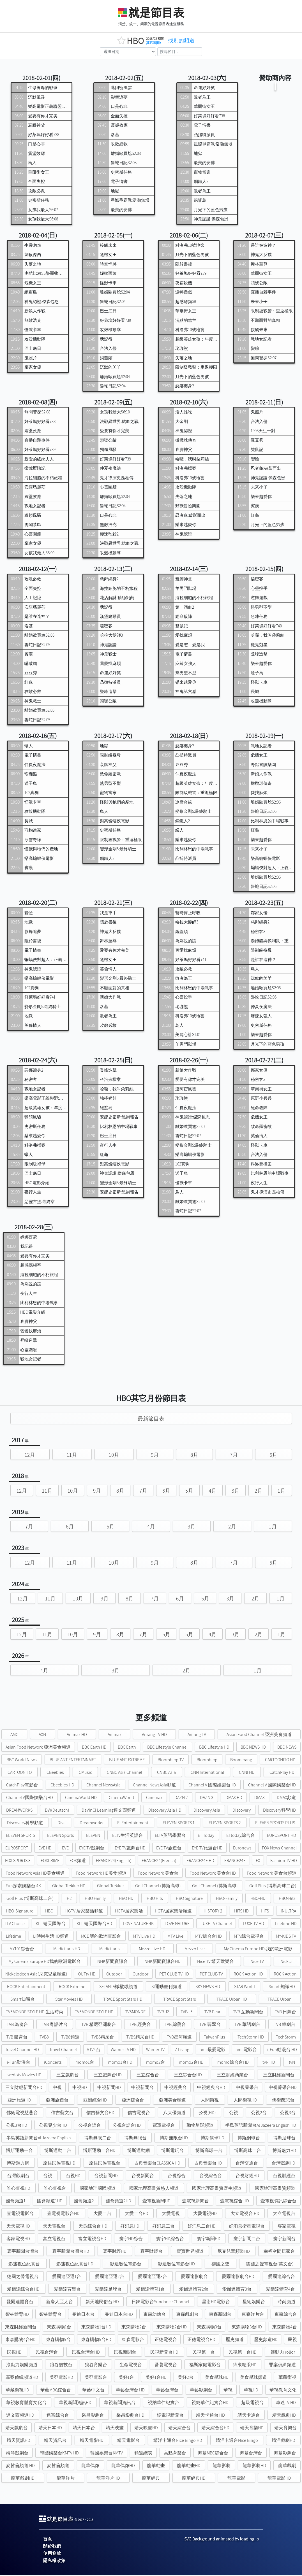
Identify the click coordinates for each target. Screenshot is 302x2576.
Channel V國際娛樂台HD (29, 1798)
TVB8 (44, 2038)
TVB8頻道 (70, 2038)
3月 (235, 1491)
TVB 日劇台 (285, 2013)
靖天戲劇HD (284, 2416)
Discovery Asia (206, 1811)
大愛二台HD (136, 2214)
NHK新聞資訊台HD (162, 1962)
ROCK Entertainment (26, 1987)
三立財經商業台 (232, 2076)
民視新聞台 (125, 2353)
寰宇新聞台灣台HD (70, 2252)
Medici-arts (109, 1950)
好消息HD (129, 2227)
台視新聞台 (143, 2176)
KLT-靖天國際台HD (94, 1924)
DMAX (259, 1798)
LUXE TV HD (253, 1924)
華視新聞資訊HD (75, 2403)
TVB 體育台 (16, 2038)
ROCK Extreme (72, 1987)
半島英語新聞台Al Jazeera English (38, 2139)
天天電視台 (54, 2227)
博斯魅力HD (284, 2151)
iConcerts (53, 2063)
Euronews (242, 1849)
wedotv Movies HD (25, 2076)
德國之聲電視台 (22, 2277)
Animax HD (77, 1735)
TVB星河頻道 (179, 2038)
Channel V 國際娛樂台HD (212, 1786)
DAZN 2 (181, 1798)
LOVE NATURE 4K (138, 1924)
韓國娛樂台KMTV (106, 2454)
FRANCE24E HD (200, 1861)
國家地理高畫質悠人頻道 (154, 2189)
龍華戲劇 (287, 2466)
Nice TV (257, 1962)
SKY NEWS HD (207, 1987)
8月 (194, 1455)
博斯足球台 (284, 2139)
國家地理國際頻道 (98, 2189)
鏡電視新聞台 (170, 2416)
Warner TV (155, 2050)
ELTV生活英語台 (127, 1836)
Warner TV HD (123, 2050)
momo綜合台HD (233, 2063)
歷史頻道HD (266, 2340)
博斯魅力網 (18, 2164)
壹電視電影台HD (63, 2214)
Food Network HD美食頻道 (101, 1874)
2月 (258, 1491)
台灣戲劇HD (283, 2164)
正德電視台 (166, 2340)
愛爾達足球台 (108, 2290)
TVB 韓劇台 (284, 2025)
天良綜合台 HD (93, 2227)
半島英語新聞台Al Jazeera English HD (260, 2126)
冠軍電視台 (164, 2126)
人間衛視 (210, 2101)
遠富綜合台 (58, 2416)
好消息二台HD (202, 2227)
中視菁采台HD (283, 2088)
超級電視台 (252, 2403)
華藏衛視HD (17, 2391)
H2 (69, 1899)
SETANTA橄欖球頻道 (118, 1987)
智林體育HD (17, 2315)
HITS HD (241, 1912)
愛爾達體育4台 (280, 2290)
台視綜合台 (210, 2176)
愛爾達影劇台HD (238, 2277)
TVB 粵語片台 (55, 2025)
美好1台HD (156, 2378)
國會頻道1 (16, 2202)
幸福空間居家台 (279, 2252)
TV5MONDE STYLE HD (94, 2013)
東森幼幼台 (154, 2315)
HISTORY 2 (213, 1912)
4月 (212, 1491)
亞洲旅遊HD (19, 2101)
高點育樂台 (175, 2454)
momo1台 (84, 2063)
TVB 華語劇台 (247, 2025)
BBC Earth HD (94, 1748)
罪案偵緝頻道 (282, 2365)
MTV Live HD (144, 1937)
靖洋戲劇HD (283, 2441)
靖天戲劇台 (16, 2428)
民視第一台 (203, 2353)
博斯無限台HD (174, 2139)
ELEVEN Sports (60, 1836)
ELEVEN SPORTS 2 (225, 1823)
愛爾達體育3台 (237, 2290)
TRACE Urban (280, 2000)
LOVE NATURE (177, 1924)
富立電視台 (54, 2239)
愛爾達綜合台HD (23, 2290)
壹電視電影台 (20, 2214)
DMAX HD (233, 1798)
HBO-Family (227, 1899)
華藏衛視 (287, 2378)
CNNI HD (247, 1773)
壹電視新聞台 (195, 2202)
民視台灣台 (47, 2353)
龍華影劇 (221, 2466)
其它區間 (157, 43)
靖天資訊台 (55, 2441)
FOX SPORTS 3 (18, 1861)
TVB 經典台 (140, 2025)
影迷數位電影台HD (176, 2265)
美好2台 (185, 2378)
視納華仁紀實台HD (210, 2403)
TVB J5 (187, 2013)
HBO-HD (258, 1899)
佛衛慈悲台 (283, 2101)
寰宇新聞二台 (246, 2239)
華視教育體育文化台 (26, 2403)
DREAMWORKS (19, 1811)
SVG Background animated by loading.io (221, 2540)
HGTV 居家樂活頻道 (84, 1912)
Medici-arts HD (66, 1950)
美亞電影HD (61, 2378)
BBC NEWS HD (253, 1748)
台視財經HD (247, 2176)
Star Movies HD (69, 2000)
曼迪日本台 (83, 2315)
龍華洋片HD (108, 2479)
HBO (49, 1912)
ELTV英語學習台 (170, 1836)
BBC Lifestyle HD (214, 1748)
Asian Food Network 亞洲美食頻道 (38, 1748)
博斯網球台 (249, 2139)
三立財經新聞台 (278, 2076)
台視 (47, 2176)
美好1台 (126, 2378)
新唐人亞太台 (59, 2302)
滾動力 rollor (283, 2353)
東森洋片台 (253, 2315)
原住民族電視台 (104, 2164)
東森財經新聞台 (20, 2328)
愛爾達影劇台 (194, 2277)
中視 (57, 2088)
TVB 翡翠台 (210, 2025)
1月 (281, 1491)
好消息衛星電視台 (247, 2227)
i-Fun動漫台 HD (282, 2050)
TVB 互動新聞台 (248, 2013)
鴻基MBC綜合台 (213, 2454)
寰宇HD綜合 (131, 2239)
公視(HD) (207, 2113)
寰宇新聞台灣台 (22, 2252)
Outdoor (114, 1975)
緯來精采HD (245, 2365)
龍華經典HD (194, 2479)
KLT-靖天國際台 (51, 1924)
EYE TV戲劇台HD (130, 1849)
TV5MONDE (135, 2013)
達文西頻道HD (20, 2416)
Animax (114, 1735)
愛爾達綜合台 (281, 2277)
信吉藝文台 (62, 2113)
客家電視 (287, 2227)
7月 (234, 1455)
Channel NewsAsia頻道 (154, 1786)
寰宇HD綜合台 (170, 2239)
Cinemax (154, 1798)
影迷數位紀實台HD (74, 2265)
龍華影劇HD (254, 2466)
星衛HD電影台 (216, 2302)
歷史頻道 (235, 2340)
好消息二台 (163, 2227)
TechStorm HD (251, 2038)
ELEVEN (93, 1836)
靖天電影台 (128, 2441)
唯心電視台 (55, 2189)
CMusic (85, 1773)
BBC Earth (127, 1748)
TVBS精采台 (102, 2038)
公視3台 (288, 2113)
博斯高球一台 (208, 2151)
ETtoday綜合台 (240, 1836)
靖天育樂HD (252, 2428)
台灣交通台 (247, 2164)
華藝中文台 (93, 2391)
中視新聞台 (142, 2088)
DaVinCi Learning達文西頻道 (109, 1811)
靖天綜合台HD (215, 2428)
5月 (189, 1491)
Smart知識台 (22, 2000)
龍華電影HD (279, 2479)
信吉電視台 (139, 2113)
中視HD (79, 2088)
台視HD (73, 2176)
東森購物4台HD (20, 2340)
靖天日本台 (84, 2428)
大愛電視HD (205, 2214)
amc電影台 (246, 2050)
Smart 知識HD (282, 1987)
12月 (30, 1455)
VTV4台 (93, 2050)
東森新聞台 (220, 2315)
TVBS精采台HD (140, 2038)
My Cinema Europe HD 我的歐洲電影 (258, 1950)
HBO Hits (155, 1899)
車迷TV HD (286, 2403)
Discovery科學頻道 (25, 1823)
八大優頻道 (174, 2113)
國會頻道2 (84, 2202)
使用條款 (52, 2554)
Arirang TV (197, 1735)
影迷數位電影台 (125, 2265)
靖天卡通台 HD (210, 2416)
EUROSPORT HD (281, 1836)
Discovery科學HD (279, 1811)
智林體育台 (50, 2315)
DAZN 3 (206, 1798)
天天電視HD (18, 2227)
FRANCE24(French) (159, 1861)
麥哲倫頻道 (58, 2466)
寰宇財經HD (114, 2252)
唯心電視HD (18, 2189)
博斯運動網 (138, 2151)
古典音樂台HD (208, 2164)
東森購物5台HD (96, 2340)
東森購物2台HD (171, 2328)
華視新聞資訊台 (119, 2403)
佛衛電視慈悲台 (22, 2113)
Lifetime (13, 1937)
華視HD (251, 2391)
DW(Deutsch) (57, 1811)
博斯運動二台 (57, 2151)
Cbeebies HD (62, 1786)
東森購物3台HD (247, 2328)
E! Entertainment (132, 1823)
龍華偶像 (90, 2466)
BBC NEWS (286, 1748)
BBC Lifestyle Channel (167, 1748)
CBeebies (55, 1773)
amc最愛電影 (212, 2050)
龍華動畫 (156, 2466)
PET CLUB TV (211, 1975)
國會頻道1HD (50, 2202)
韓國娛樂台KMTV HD (59, 2454)
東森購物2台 (133, 2328)
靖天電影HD (91, 2441)
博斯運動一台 (19, 2151)
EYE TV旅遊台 (168, 1849)
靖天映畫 (115, 2428)
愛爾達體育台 (19, 2302)
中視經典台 (175, 2088)
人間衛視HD (245, 2101)
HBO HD (126, 1899)
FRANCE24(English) (114, 1861)
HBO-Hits (287, 1899)
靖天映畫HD (146, 2428)
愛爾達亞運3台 (152, 2277)
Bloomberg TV (171, 1760)
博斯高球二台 (247, 2151)
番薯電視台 (166, 2365)
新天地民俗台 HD (102, 2302)
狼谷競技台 (61, 2365)
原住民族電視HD (59, 2164)
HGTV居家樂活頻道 (173, 1912)
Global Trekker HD (69, 1886)
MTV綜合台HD (208, 1937)
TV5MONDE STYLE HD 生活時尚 (34, 2013)
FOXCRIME (50, 1861)
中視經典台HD (211, 2088)
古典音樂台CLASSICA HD (157, 2164)
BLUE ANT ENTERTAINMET (73, 1760)
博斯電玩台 (172, 2151)
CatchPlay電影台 (22, 1786)
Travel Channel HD (22, 2050)
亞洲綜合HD (95, 2101)
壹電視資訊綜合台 (278, 2202)
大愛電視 (171, 2214)
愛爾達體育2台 (193, 2290)
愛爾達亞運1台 (66, 2277)
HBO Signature (189, 1899)
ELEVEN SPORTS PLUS (275, 1823)
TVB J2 (163, 2013)
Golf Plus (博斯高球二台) (272, 1886)
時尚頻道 (287, 2302)
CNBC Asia (166, 1773)
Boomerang (241, 1760)
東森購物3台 (209, 2328)
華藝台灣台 (167, 2391)
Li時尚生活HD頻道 (51, 1937)
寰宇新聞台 (284, 2239)
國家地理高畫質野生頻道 (216, 2189)
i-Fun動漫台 (18, 2063)
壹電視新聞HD (156, 2202)
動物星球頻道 (199, 2126)
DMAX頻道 (286, 1798)
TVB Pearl (213, 2013)
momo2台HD (191, 2063)
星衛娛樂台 (254, 2302)
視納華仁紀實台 (163, 2403)
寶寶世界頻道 (190, 2252)
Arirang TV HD (154, 1735)
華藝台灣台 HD (130, 2391)
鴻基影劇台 (285, 2454)
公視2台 (259, 2113)
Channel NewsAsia (103, 1786)
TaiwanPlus (214, 2038)
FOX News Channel (279, 1849)
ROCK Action (285, 1975)
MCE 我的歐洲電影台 (101, 1937)
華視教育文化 (282, 2391)
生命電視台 (130, 2365)
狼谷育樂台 (96, 2365)
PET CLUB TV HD (174, 1975)
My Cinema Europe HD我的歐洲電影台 (44, 1962)
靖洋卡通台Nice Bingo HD (177, 2441)
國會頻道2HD (118, 2202)
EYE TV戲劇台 (91, 1849)
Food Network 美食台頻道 (271, 1874)
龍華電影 (236, 2479)
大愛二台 (102, 2214)
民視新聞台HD (164, 2353)
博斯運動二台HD (99, 2151)
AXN (42, 1735)
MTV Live (175, 1937)
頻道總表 (143, 2454)
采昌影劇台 (93, 2416)
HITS (265, 1912)
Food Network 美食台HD (213, 1874)
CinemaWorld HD (81, 1798)
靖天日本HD (50, 2428)
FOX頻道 (78, 1861)
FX (258, 1861)
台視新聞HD (106, 2176)
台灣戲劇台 (18, 2176)
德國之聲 (220, 2265)
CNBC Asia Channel (124, 1773)
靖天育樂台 (285, 2428)
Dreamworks (91, 1823)
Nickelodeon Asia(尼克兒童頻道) (36, 1975)
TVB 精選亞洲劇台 (98, 2025)
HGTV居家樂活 (129, 1912)
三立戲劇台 (67, 2076)
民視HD (14, 2353)
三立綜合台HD (188, 2076)
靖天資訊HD (18, 2441)
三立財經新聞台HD (23, 2088)
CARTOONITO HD (280, 1760)
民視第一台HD (243, 2353)
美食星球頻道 (253, 2378)
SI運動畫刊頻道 (166, 1987)
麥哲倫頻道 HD (20, 2466)
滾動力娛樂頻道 (22, 2365)
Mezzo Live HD (152, 1950)
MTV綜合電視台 (249, 1937)
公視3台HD (16, 2126)
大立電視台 (284, 2214)
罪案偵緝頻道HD (22, 2378)
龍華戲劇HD (22, 2479)
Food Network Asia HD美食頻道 (35, 1874)
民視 (292, 2340)
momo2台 (155, 2063)
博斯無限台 (135, 2139)
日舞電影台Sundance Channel (160, 2302)
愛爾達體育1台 (150, 2290)
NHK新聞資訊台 (112, 1962)
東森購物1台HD (96, 2328)
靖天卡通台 (249, 2416)
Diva (61, 1823)
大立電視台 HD (244, 2214)
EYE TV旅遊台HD (207, 1849)
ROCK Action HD (248, 1975)
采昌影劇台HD (130, 2416)
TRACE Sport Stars (179, 2000)
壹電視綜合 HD (234, 2202)
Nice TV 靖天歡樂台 (215, 1962)
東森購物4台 (284, 2328)
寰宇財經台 (151, 2252)
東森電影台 (133, 2340)
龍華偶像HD (123, 2466)
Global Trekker (110, 1886)
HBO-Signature (19, 1912)
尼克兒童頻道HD (233, 2252)
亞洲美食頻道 (172, 2101)
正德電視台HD (201, 2340)
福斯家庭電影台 (205, 2365)
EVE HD (45, 1849)
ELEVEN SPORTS (20, 1836)
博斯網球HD (212, 2139)
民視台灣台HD (86, 2353)
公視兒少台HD (53, 2126)
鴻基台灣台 (251, 2454)
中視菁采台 (247, 2088)
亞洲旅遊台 (57, 2101)
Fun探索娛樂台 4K (23, 1886)
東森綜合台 (286, 2315)
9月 (155, 1455)
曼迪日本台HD (119, 2315)
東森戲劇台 (187, 2315)
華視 (227, 2391)
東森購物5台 (58, 2340)
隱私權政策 (54, 2561)
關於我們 (52, 2547)
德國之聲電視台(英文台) (270, 2265)
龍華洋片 (66, 2479)
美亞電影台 (96, 2378)
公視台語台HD (127, 2126)
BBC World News (21, 1760)
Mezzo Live (195, 1950)
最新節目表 (151, 1419)
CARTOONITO (20, 1773)
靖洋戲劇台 (17, 2454)
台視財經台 (284, 2176)
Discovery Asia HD (164, 1811)
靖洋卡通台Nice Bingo (237, 2441)
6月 (273, 1455)
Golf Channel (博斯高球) (158, 1886)
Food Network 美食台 (158, 1874)
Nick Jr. (287, 1962)
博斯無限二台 (97, 2139)
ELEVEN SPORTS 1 (179, 1823)
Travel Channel (63, 2050)
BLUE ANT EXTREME (127, 1760)
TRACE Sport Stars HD (122, 2000)
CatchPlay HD (281, 1773)
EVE (65, 1849)
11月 (72, 1455)
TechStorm (286, 2038)
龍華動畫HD (188, 2466)
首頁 (47, 2540)
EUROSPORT (16, 1849)
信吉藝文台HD (100, 2113)
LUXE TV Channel (216, 1924)
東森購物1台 (59, 2328)
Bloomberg (207, 1760)
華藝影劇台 (201, 2391)
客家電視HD (18, 2239)
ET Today (206, 1836)
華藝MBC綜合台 (55, 2391)
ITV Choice (15, 1924)
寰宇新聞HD (208, 2239)
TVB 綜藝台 (175, 2025)
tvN (292, 2063)
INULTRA (288, 1912)
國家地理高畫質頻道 (275, 2189)
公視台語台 (90, 2126)
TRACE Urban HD (231, 2000)
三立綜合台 (148, 2076)
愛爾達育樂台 (67, 2290)
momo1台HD (120, 2063)
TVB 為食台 (17, 2025)
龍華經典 (151, 2479)
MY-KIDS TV (286, 1937)
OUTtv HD (87, 1975)
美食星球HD (217, 2378)
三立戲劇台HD (108, 2076)
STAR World (244, 1987)
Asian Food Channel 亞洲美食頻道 (259, 1735)
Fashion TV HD (283, 1861)
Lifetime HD (286, 1924)
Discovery (241, 1811)
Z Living (182, 2050)
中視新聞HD (109, 2088)
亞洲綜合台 (133, 2101)
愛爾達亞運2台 (109, 2277)
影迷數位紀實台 (24, 2265)
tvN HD (268, 2063)
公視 (233, 2113)
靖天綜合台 (179, 2428)
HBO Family (95, 1899)
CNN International (207, 1773)
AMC (14, 1735)
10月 (114, 1455)
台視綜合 (177, 2176)
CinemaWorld (121, 1798)
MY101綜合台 (22, 1950)
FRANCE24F (235, 1861)
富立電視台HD (92, 2239)
